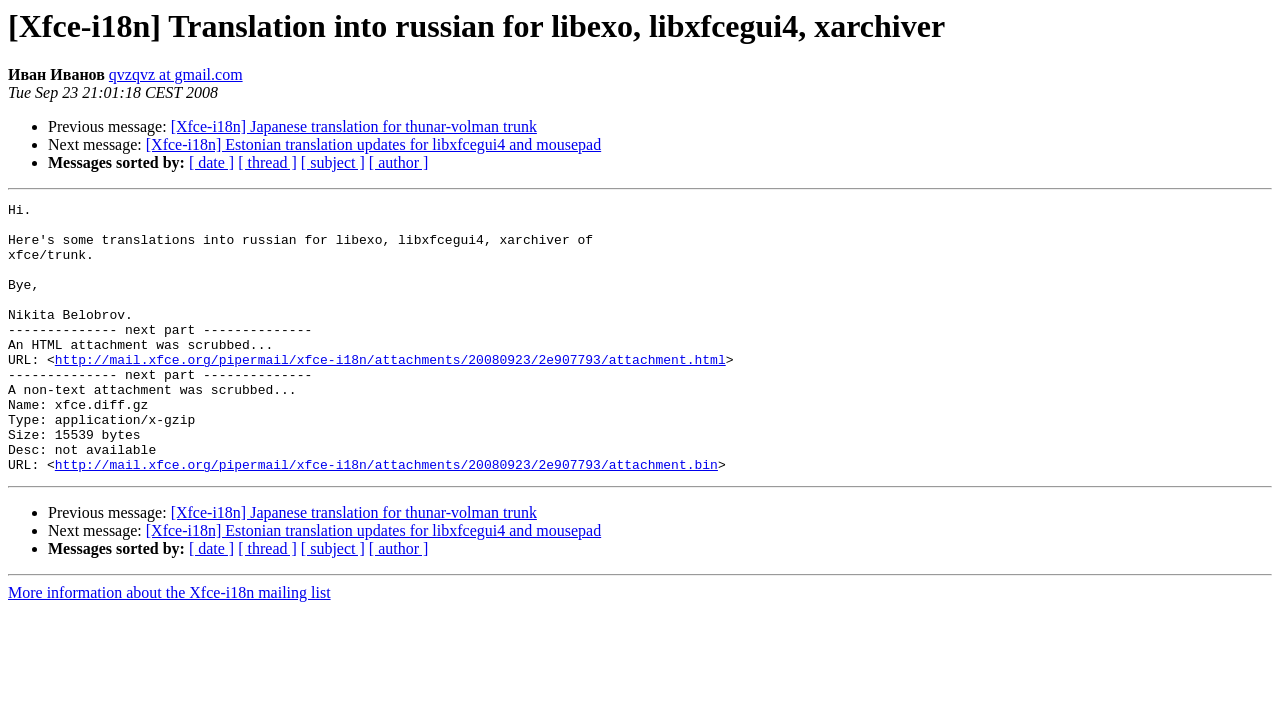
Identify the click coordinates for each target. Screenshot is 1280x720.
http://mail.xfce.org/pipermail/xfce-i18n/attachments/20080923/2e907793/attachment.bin (386, 518)
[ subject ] (333, 162)
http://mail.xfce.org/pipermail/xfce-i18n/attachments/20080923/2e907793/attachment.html (390, 392)
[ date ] (211, 162)
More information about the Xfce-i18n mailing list (169, 646)
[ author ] (399, 162)
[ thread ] (267, 162)
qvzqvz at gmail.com (176, 74)
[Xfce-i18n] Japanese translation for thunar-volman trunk (354, 126)
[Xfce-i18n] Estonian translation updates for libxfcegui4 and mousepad (373, 144)
